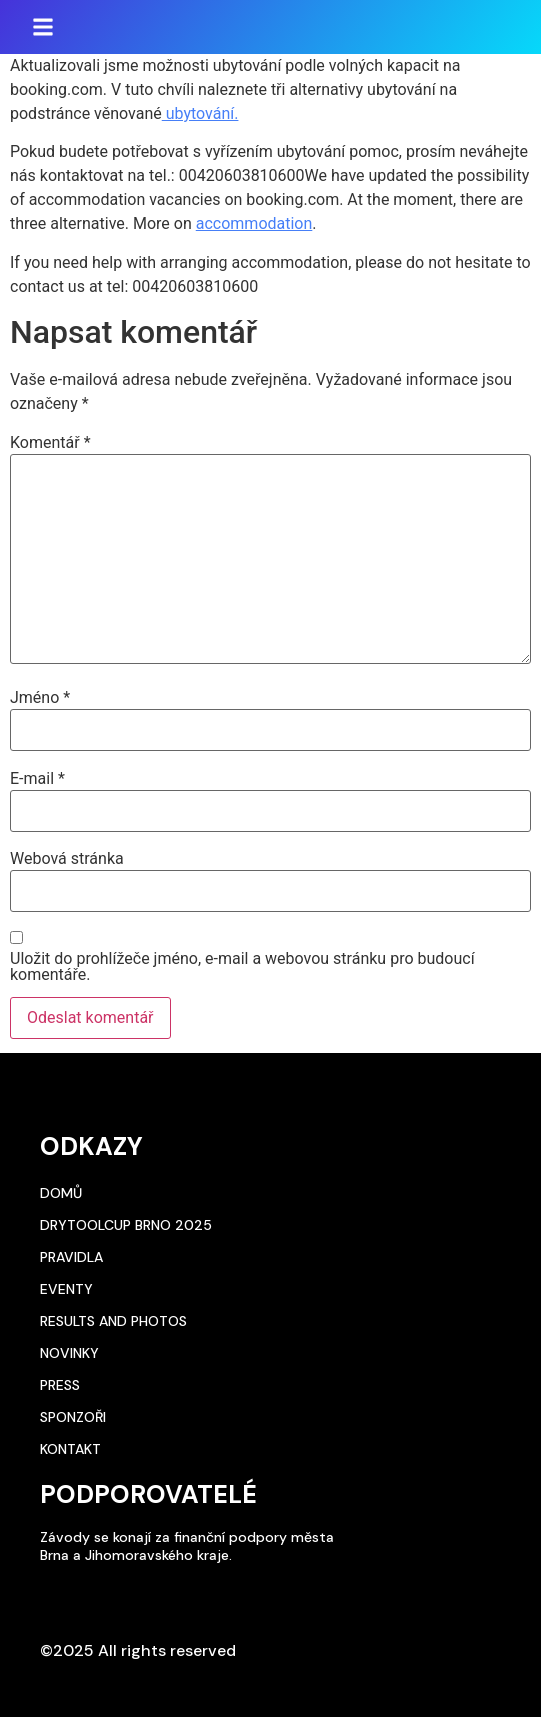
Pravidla (71, 1257)
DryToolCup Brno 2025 (126, 1225)
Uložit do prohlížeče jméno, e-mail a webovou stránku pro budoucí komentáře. (242, 967)
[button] (43, 27)
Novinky (69, 1353)
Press (60, 1385)
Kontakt (70, 1449)
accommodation (254, 223)
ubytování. (200, 113)
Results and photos (113, 1321)
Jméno (40, 698)
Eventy (66, 1289)
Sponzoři (73, 1417)
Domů (61, 1193)
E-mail (37, 779)
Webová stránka (67, 859)
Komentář (50, 443)
